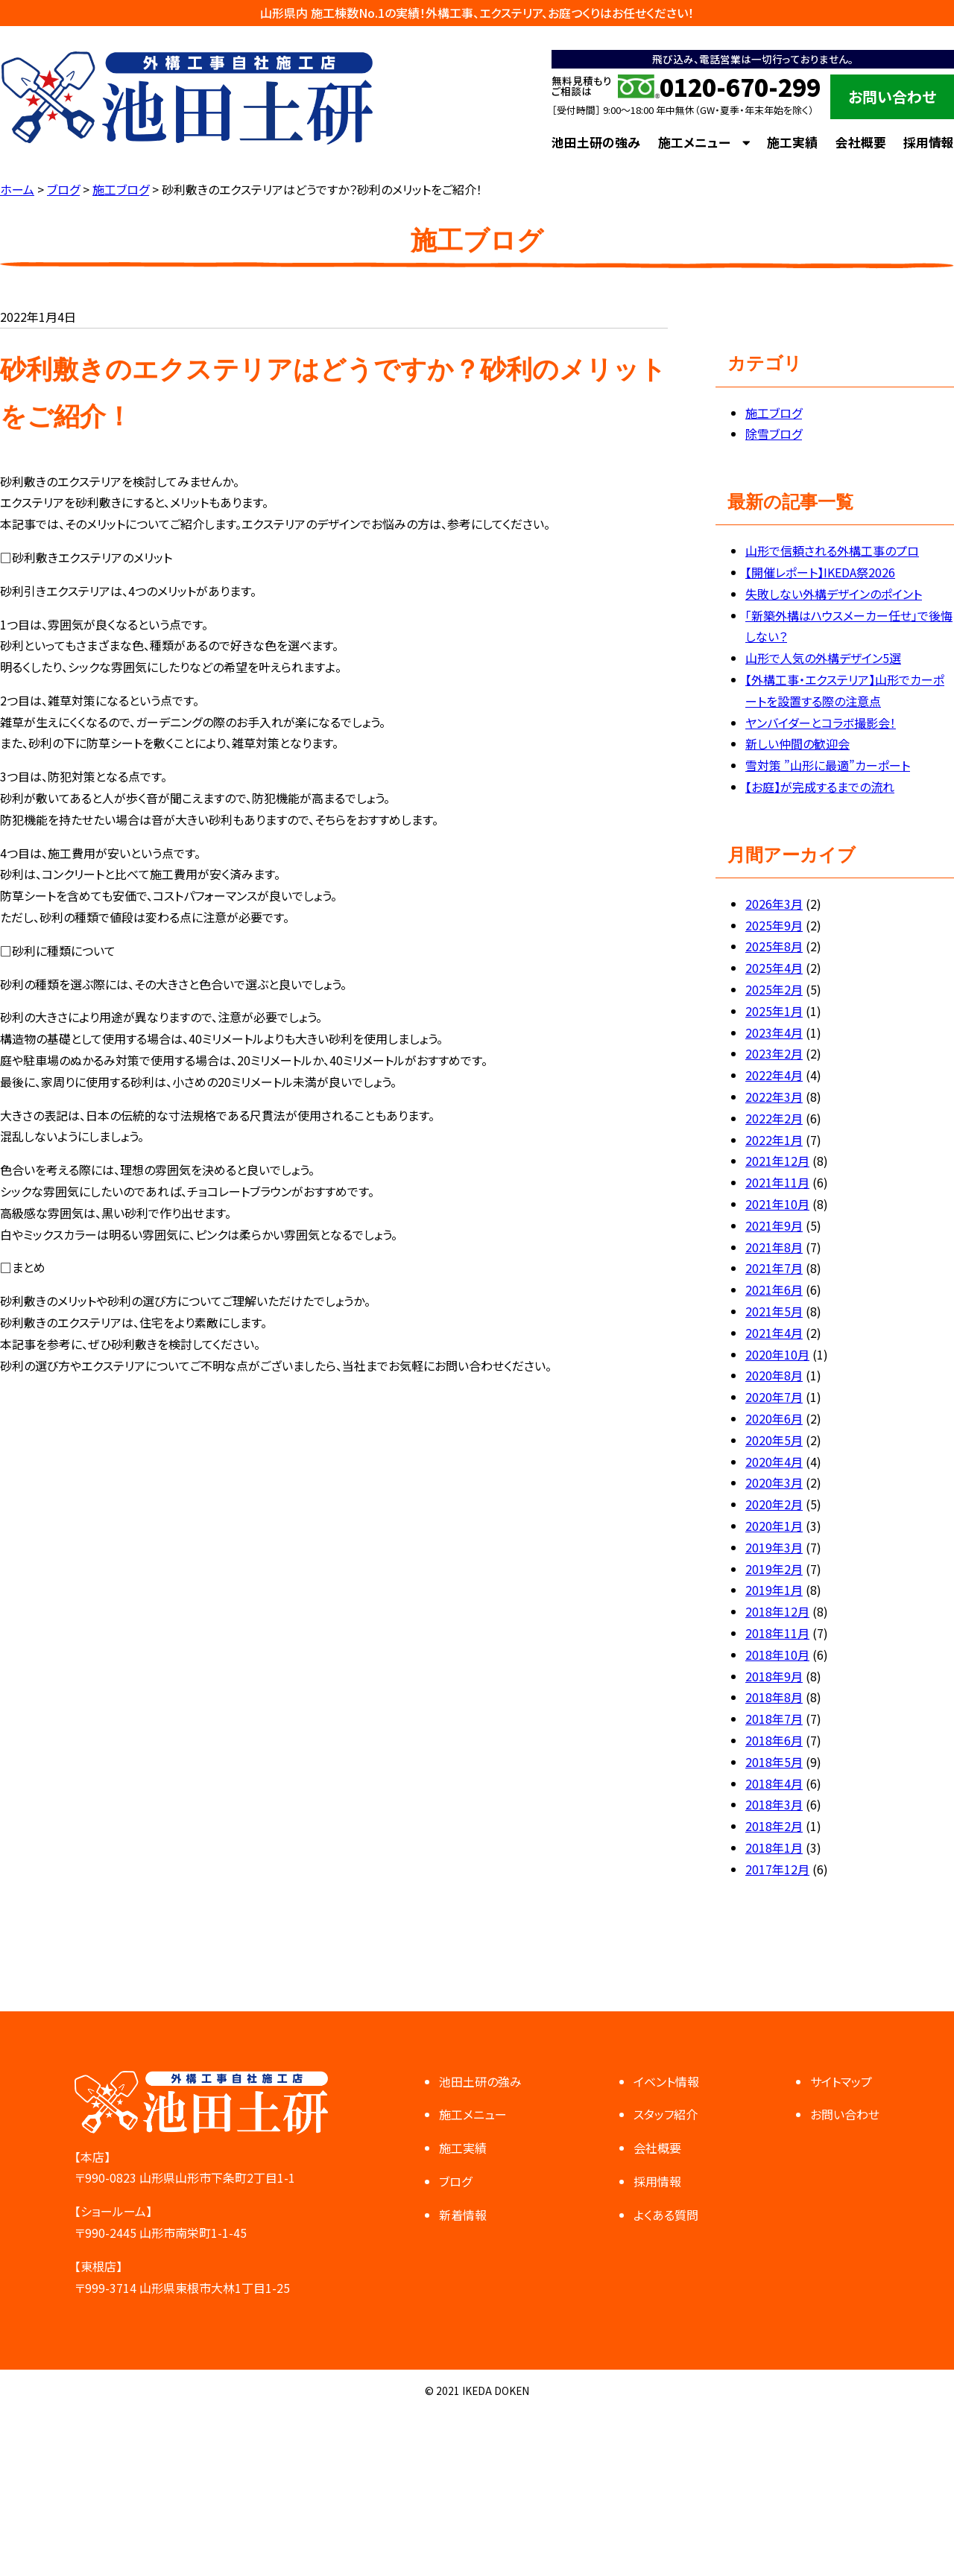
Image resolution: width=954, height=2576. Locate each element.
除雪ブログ (773, 433)
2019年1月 (774, 1590)
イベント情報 (666, 2081)
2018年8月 (774, 1697)
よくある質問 (666, 2215)
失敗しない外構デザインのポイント (833, 594)
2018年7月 (774, 1719)
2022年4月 (774, 1075)
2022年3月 (774, 1096)
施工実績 (792, 142)
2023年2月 (774, 1053)
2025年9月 (774, 925)
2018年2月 (774, 1826)
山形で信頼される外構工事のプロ (832, 550)
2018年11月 (777, 1633)
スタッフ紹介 (666, 2114)
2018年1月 (774, 1847)
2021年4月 (774, 1333)
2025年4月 (774, 968)
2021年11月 (777, 1182)
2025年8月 (774, 946)
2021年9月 (774, 1225)
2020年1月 (774, 1526)
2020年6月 (774, 1418)
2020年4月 (774, 1462)
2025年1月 (774, 1011)
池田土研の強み (596, 142)
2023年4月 (774, 1032)
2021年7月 (774, 1268)
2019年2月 (774, 1569)
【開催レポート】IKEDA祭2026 (820, 572)
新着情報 (463, 2215)
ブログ (455, 2181)
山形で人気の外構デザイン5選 (823, 658)
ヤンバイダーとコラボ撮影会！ (820, 723)
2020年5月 (774, 1440)
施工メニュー (694, 142)
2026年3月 (774, 904)
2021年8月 (774, 1247)
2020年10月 (777, 1354)
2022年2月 (774, 1118)
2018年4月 (774, 1783)
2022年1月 (774, 1140)
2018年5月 (774, 1762)
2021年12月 (777, 1161)
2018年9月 (774, 1676)
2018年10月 (777, 1654)
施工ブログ (773, 413)
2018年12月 (777, 1611)
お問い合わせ (892, 96)
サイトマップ (841, 2081)
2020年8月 (774, 1375)
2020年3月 (774, 1482)
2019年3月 (774, 1547)
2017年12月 (777, 1869)
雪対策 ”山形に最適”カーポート (827, 765)
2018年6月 (774, 1740)
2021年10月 (777, 1204)
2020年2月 (774, 1504)
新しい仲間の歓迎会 (797, 743)
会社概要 (860, 142)
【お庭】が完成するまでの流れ (819, 787)
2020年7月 (774, 1397)
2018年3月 (774, 1804)
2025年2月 (774, 989)
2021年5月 (774, 1311)
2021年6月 (774, 1289)
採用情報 (928, 142)
